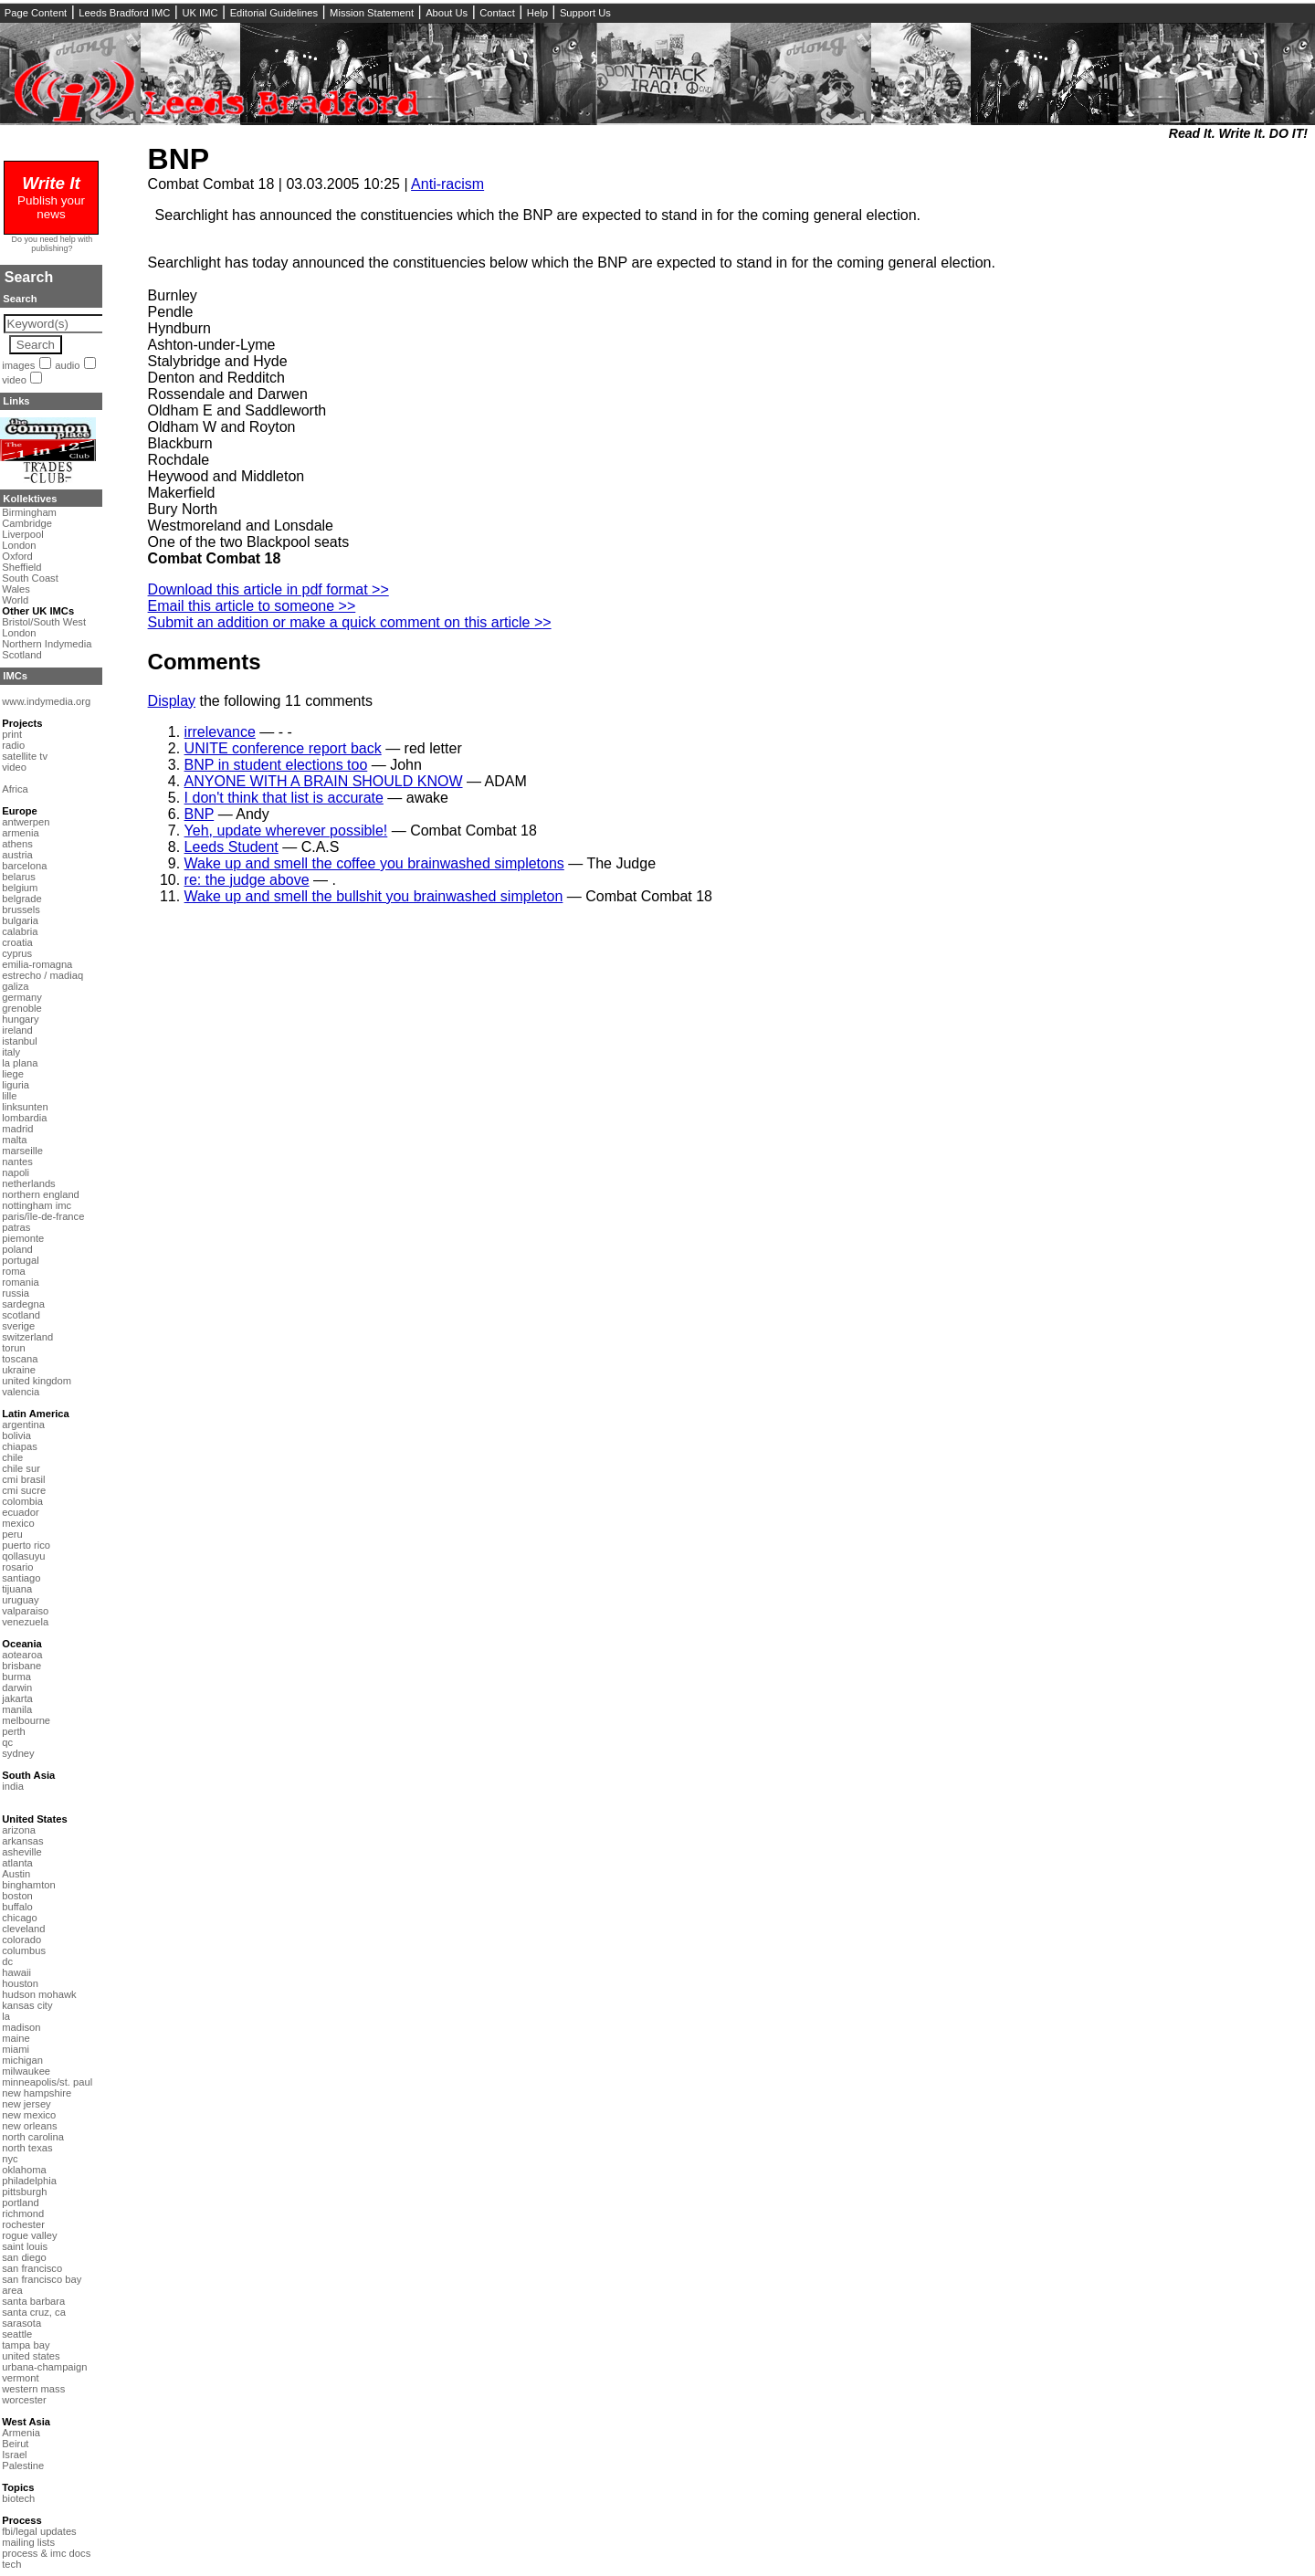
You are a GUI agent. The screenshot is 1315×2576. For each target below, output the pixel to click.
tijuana (17, 1588)
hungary (20, 1019)
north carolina (33, 2136)
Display (171, 701)
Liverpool (22, 534)
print (12, 734)
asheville (22, 1851)
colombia (22, 1501)
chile (12, 1457)
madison (21, 2027)
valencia (20, 1391)
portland (20, 2202)
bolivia (16, 1435)
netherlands (28, 1183)
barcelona (24, 865)
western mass (33, 2388)
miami (15, 2049)
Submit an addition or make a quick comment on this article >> (350, 622)
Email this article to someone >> (252, 606)
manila (17, 1709)
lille (9, 1095)
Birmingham (29, 512)
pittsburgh (24, 2191)
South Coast (30, 578)
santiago (21, 1577)
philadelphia (29, 2180)
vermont (20, 2377)
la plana (19, 1062)
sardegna (23, 1304)
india (13, 1786)
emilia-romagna (37, 964)
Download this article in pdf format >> (268, 589)
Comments (204, 661)
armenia (20, 832)
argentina (23, 1424)
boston (17, 1895)
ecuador (20, 1512)
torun (14, 1347)
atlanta (17, 1862)
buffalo (17, 1906)
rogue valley (29, 2235)
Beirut (15, 2443)
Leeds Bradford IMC (124, 12)
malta (14, 1139)
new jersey (26, 2103)
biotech (18, 2498)
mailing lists (28, 2542)
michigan (22, 2060)
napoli (15, 1172)
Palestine (23, 2465)
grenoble (22, 1008)
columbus (24, 1950)
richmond (23, 2213)
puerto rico (26, 1545)
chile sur (21, 1468)
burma (16, 1676)
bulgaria (20, 920)
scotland (21, 1314)
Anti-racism (447, 184)
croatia (17, 942)
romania (20, 1282)
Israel (14, 2454)
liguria (15, 1084)
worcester (24, 2399)
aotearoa (22, 1654)
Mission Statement (372, 12)
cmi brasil (23, 1479)
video (14, 379)
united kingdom (36, 1380)
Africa (15, 788)
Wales (16, 589)
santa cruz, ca (34, 2312)
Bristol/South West (44, 621)
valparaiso (25, 1610)
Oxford (17, 556)
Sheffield (21, 567)
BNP (179, 158)
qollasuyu (23, 1556)
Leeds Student (231, 847)
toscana (19, 1358)
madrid (17, 1128)
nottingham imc (36, 1205)
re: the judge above (247, 880)
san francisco (32, 2268)
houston (20, 1983)
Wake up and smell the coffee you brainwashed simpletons (374, 863)
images (18, 365)
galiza (15, 986)
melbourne (26, 1720)
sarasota (21, 2323)
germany (22, 997)
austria (17, 854)
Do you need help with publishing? (52, 244)
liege (13, 1073)
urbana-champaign (44, 2366)
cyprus (17, 953)
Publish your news (51, 199)
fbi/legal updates (39, 2531)
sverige (18, 1325)
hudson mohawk (39, 1994)
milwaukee (26, 2071)
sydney (18, 1753)
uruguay (20, 1599)
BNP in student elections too (276, 765)
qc (7, 1742)
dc (7, 1961)
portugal (20, 1260)
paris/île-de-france (43, 1216)
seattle (17, 2334)
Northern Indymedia (46, 643)
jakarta (17, 1698)
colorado (21, 1939)
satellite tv (24, 756)
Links (16, 400)
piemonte (23, 1238)
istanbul (19, 1041)
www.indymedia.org (46, 701)
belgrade (22, 898)
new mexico (29, 2114)
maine (15, 2038)
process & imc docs (46, 2553)
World (15, 599)
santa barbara (33, 2301)
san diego (24, 2257)
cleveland (23, 1928)
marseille (22, 1150)
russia (15, 1293)
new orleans (29, 2125)
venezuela (25, 1621)
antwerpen (25, 821)
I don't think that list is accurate (284, 797)
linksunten (24, 1106)
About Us (447, 12)
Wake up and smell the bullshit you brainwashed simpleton (373, 896)
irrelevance (220, 732)
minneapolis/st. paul (47, 2082)
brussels (21, 909)
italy (11, 1051)
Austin (16, 1873)
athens (17, 843)
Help (537, 12)
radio (13, 745)
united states (30, 2355)
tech (11, 2564)
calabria (19, 931)
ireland (17, 1030)
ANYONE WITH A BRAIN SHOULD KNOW (323, 781)
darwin (17, 1687)
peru (12, 1534)
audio (67, 365)
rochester (23, 2224)
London (19, 545)
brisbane (21, 1665)
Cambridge (27, 523)
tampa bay (25, 2344)
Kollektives (30, 498)
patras (16, 1227)
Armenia (21, 2432)
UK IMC (199, 12)
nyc (9, 2158)
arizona (19, 1829)
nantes (17, 1161)
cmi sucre (24, 1490)
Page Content (36, 12)
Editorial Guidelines (274, 12)
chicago (19, 1917)
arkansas (22, 1840)
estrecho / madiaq (42, 975)
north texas (27, 2147)
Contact (497, 12)
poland (17, 1249)
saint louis (24, 2246)
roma (14, 1271)
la (6, 2016)
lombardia (24, 1117)
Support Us (585, 12)
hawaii (16, 1972)
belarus (19, 876)
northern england (40, 1194)
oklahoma (24, 2169)
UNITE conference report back (283, 748)
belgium (19, 887)
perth (14, 1731)
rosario (17, 1566)
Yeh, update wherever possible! (286, 830)
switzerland (27, 1336)
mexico (18, 1523)
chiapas (19, 1446)
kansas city (27, 2005)
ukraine (19, 1369)
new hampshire (36, 2092)
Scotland (22, 654)
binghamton (28, 1884)
